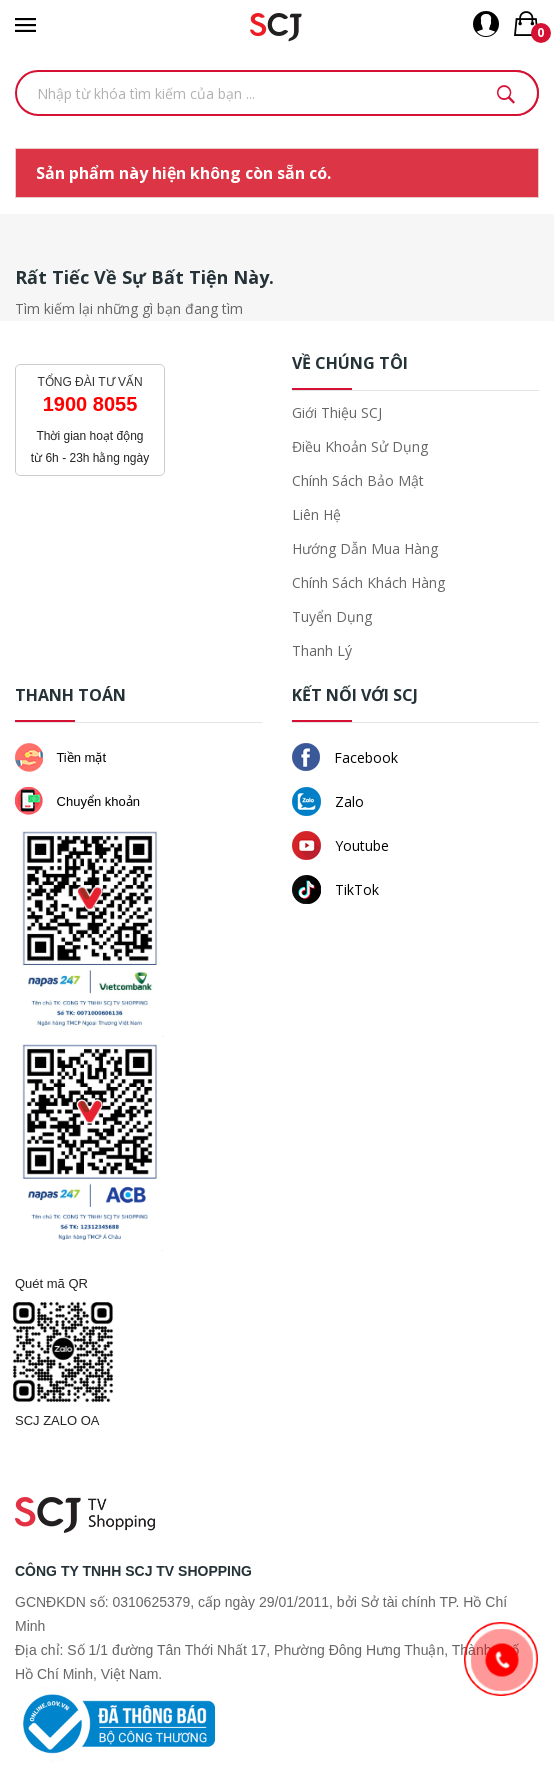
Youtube (340, 845)
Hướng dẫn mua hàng (365, 548)
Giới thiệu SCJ (337, 412)
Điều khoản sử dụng (360, 446)
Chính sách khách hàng (368, 582)
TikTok (335, 889)
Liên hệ (316, 514)
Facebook (345, 757)
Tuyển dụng (332, 616)
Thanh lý (322, 650)
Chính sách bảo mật (358, 480)
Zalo (328, 801)
